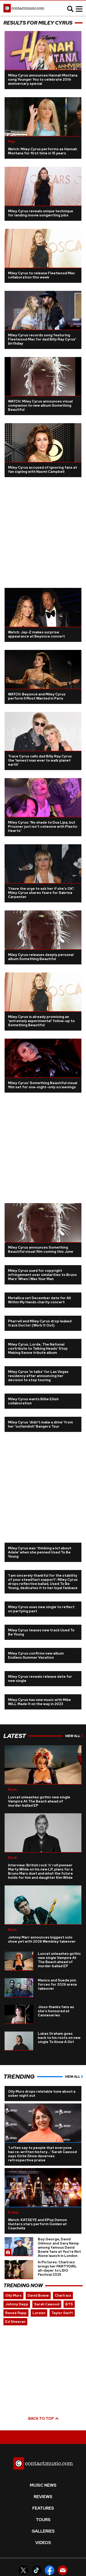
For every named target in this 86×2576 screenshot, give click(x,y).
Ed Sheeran (15, 2321)
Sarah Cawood (46, 2304)
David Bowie (38, 2295)
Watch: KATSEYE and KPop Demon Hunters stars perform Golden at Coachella (37, 2224)
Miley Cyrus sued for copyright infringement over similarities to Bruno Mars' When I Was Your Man (42, 1274)
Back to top (43, 2418)
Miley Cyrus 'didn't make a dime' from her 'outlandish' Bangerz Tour (40, 1424)
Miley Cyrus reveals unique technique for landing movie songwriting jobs (40, 213)
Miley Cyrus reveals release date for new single (40, 1678)
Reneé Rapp (16, 2313)
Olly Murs (13, 2295)
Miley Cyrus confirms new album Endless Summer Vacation (36, 1655)
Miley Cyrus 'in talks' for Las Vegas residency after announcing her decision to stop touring (38, 1375)
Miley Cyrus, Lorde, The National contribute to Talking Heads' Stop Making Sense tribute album (38, 1348)
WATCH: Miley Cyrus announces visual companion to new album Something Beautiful (40, 405)
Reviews (43, 2497)
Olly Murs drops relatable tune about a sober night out (41, 2093)
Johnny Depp (16, 2304)
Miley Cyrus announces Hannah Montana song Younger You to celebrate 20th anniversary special (43, 79)
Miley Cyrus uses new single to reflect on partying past (41, 1609)
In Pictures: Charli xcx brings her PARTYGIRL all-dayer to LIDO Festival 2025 (57, 2268)
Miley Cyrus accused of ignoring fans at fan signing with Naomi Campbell (42, 469)
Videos (43, 2543)
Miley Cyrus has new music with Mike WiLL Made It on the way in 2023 (39, 1701)
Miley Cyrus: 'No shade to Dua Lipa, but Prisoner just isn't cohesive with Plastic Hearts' (43, 826)
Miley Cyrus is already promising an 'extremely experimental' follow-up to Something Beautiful (41, 1021)
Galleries (43, 2531)
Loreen (39, 2313)
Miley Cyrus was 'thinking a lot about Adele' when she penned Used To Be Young (39, 1552)
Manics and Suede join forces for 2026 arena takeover (57, 1984)
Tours (43, 2520)
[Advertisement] (43, 530)
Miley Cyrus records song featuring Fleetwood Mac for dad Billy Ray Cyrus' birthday (42, 339)
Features (43, 2508)
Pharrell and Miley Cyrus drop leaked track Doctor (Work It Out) (40, 1323)
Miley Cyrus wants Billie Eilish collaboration (33, 1401)
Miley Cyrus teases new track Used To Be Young (41, 1632)
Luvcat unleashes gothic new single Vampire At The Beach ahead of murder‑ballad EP (39, 1801)
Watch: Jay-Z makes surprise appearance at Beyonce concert (36, 634)
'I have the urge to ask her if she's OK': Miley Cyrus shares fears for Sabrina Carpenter (41, 892)
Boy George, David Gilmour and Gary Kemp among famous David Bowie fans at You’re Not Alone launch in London (59, 2247)
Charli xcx (63, 2295)
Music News (43, 2485)
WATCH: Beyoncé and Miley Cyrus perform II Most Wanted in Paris (37, 696)
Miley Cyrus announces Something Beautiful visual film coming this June (40, 1249)
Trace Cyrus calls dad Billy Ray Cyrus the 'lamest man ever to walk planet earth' (40, 760)
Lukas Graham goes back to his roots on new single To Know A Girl (59, 2037)
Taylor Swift (62, 2313)
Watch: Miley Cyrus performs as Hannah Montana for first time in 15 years (42, 151)
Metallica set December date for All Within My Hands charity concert (39, 1300)
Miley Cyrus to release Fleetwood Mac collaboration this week (41, 275)
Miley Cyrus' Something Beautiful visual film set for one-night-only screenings (42, 1085)
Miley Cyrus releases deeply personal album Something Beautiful (41, 956)
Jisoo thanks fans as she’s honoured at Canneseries (56, 2011)
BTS (69, 2304)
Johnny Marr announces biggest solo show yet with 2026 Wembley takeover (42, 1939)
